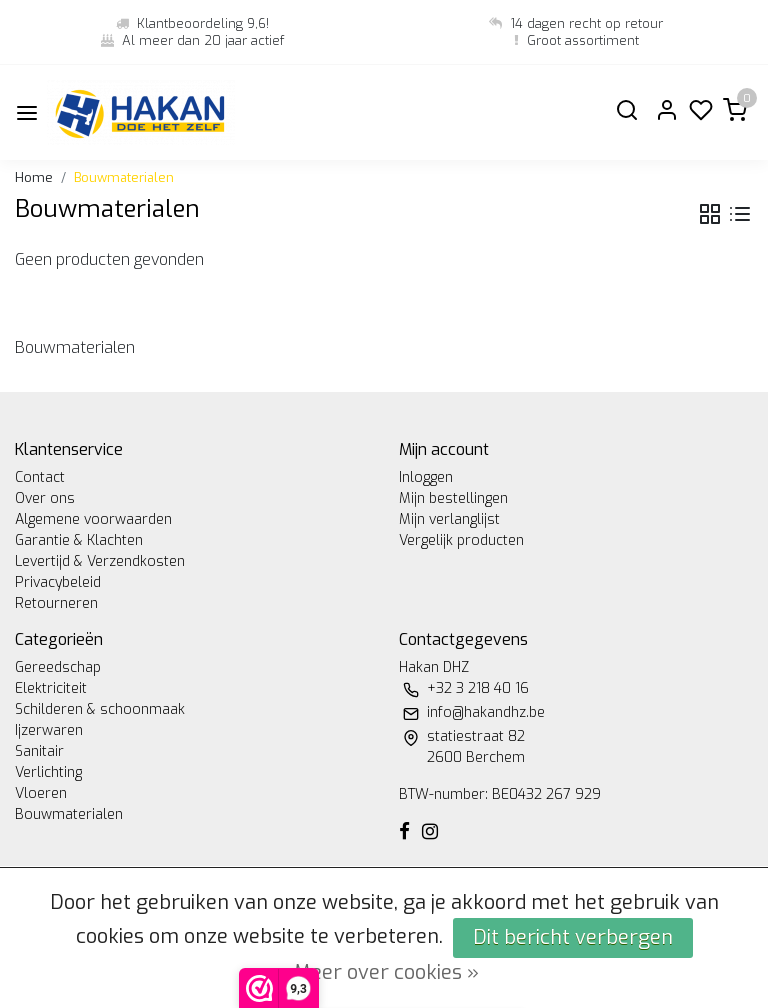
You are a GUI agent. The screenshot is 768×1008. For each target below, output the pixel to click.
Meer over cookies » (386, 972)
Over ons (45, 498)
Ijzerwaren (49, 730)
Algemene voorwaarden (93, 519)
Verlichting (48, 772)
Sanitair (39, 751)
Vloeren (41, 793)
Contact (40, 477)
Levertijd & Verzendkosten (100, 561)
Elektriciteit (51, 688)
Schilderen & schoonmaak (100, 709)
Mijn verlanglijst (449, 519)
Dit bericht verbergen (573, 937)
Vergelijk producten (461, 540)
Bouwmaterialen (124, 177)
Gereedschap (58, 667)
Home (34, 177)
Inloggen (426, 477)
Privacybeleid (58, 582)
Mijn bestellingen (453, 498)
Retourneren (56, 603)
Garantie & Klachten (79, 540)
